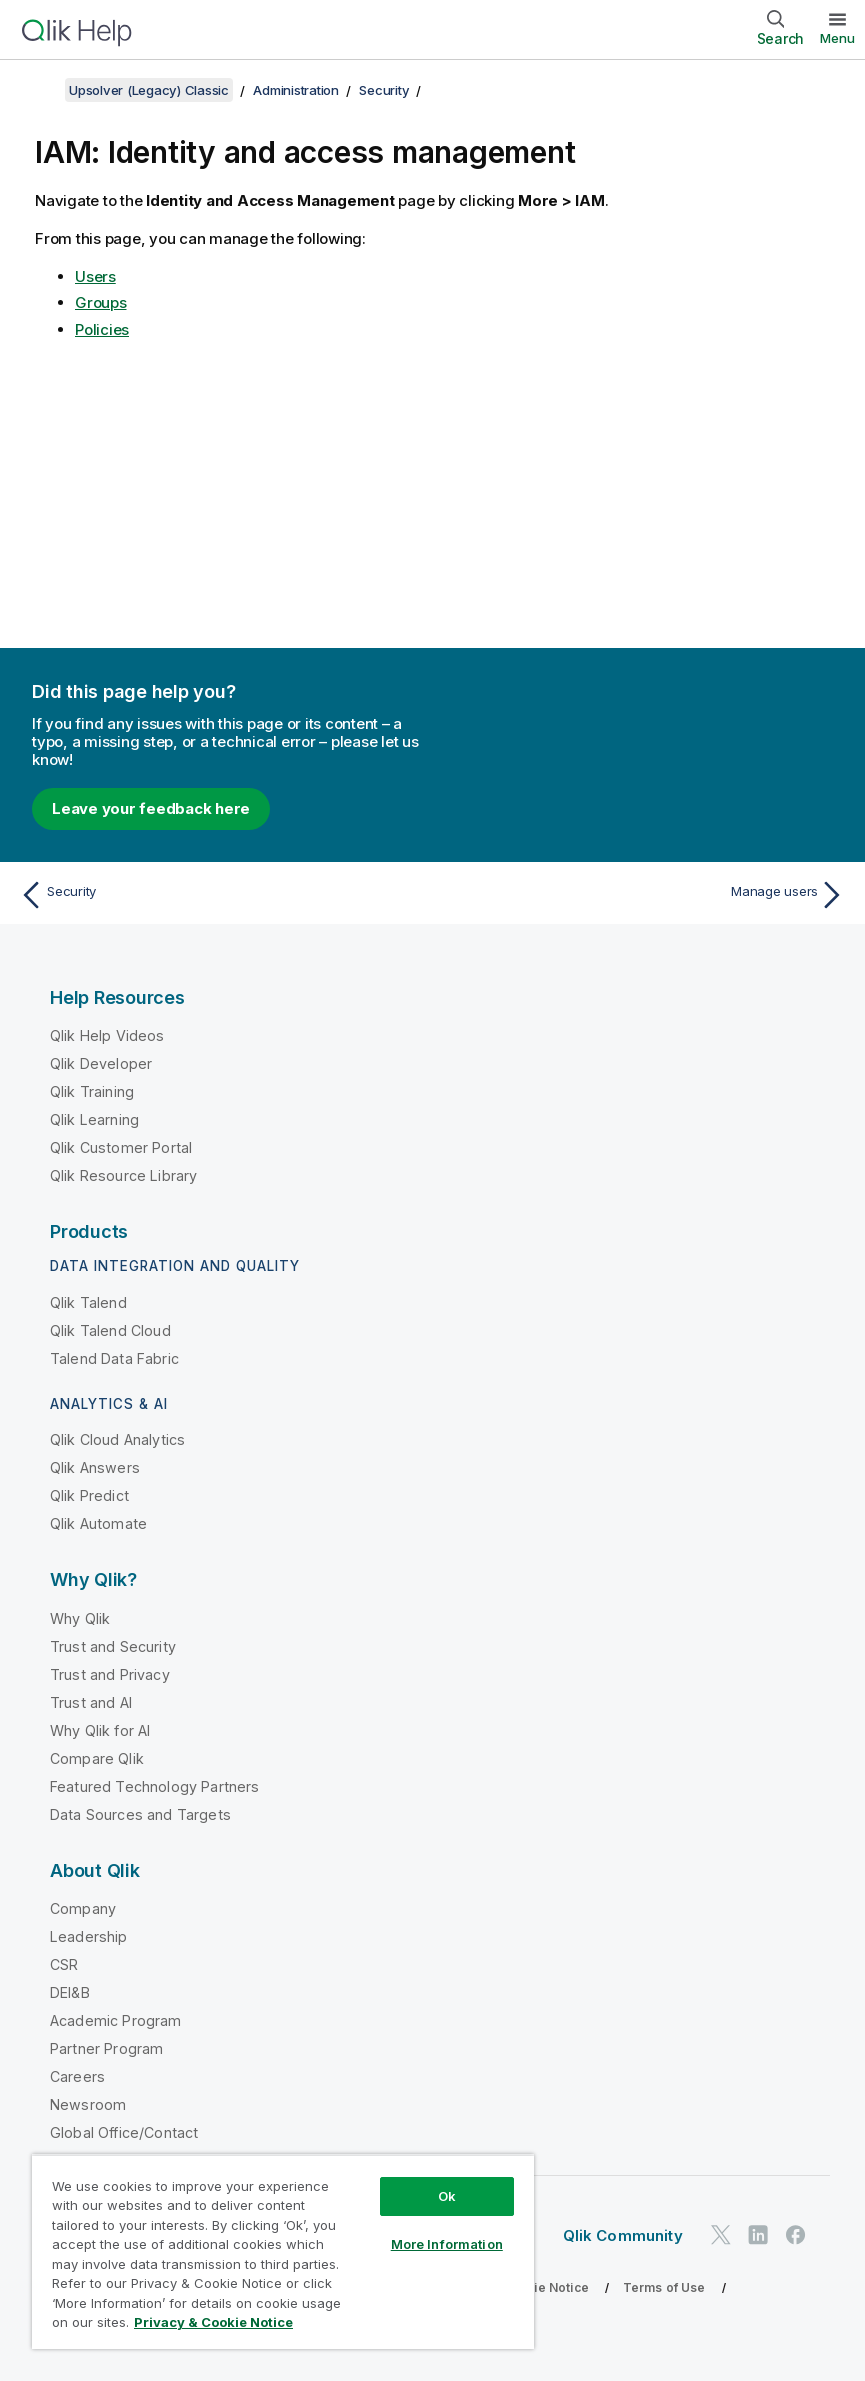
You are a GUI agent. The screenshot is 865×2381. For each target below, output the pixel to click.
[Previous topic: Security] (219, 895)
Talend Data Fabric (114, 1358)
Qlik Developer (101, 1063)
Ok (447, 2196)
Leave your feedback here (151, 808)
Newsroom (88, 2104)
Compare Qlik (97, 1758)
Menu (837, 38)
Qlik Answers (95, 1467)
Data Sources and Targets (140, 1814)
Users (95, 276)
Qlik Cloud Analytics (117, 1439)
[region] (283, 2251)
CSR (64, 1964)
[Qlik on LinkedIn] (758, 2234)
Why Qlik (80, 1618)
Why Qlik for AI (100, 1730)
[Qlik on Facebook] (796, 2234)
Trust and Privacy (110, 1674)
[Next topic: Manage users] (645, 895)
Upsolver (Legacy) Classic (149, 90)
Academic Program (116, 2020)
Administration (296, 90)
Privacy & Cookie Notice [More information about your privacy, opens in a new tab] (213, 2322)
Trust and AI (91, 1702)
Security (384, 90)
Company (83, 1908)
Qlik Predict (89, 1495)
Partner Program (106, 2048)
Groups (101, 302)
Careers (77, 2076)
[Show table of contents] (40, 90)
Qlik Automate (98, 1523)
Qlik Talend (88, 1302)
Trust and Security (113, 1646)
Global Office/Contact (124, 2132)
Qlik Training (92, 1091)
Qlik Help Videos (107, 1035)
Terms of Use (664, 2287)
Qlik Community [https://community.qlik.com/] (623, 2235)
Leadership (89, 1936)
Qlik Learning (94, 1119)
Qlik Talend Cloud (110, 1330)
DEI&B (70, 1992)
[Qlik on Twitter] (721, 2234)
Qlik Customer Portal (121, 1147)
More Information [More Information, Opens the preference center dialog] (447, 2244)
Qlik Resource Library (123, 1175)
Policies (102, 329)
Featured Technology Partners (154, 1786)
